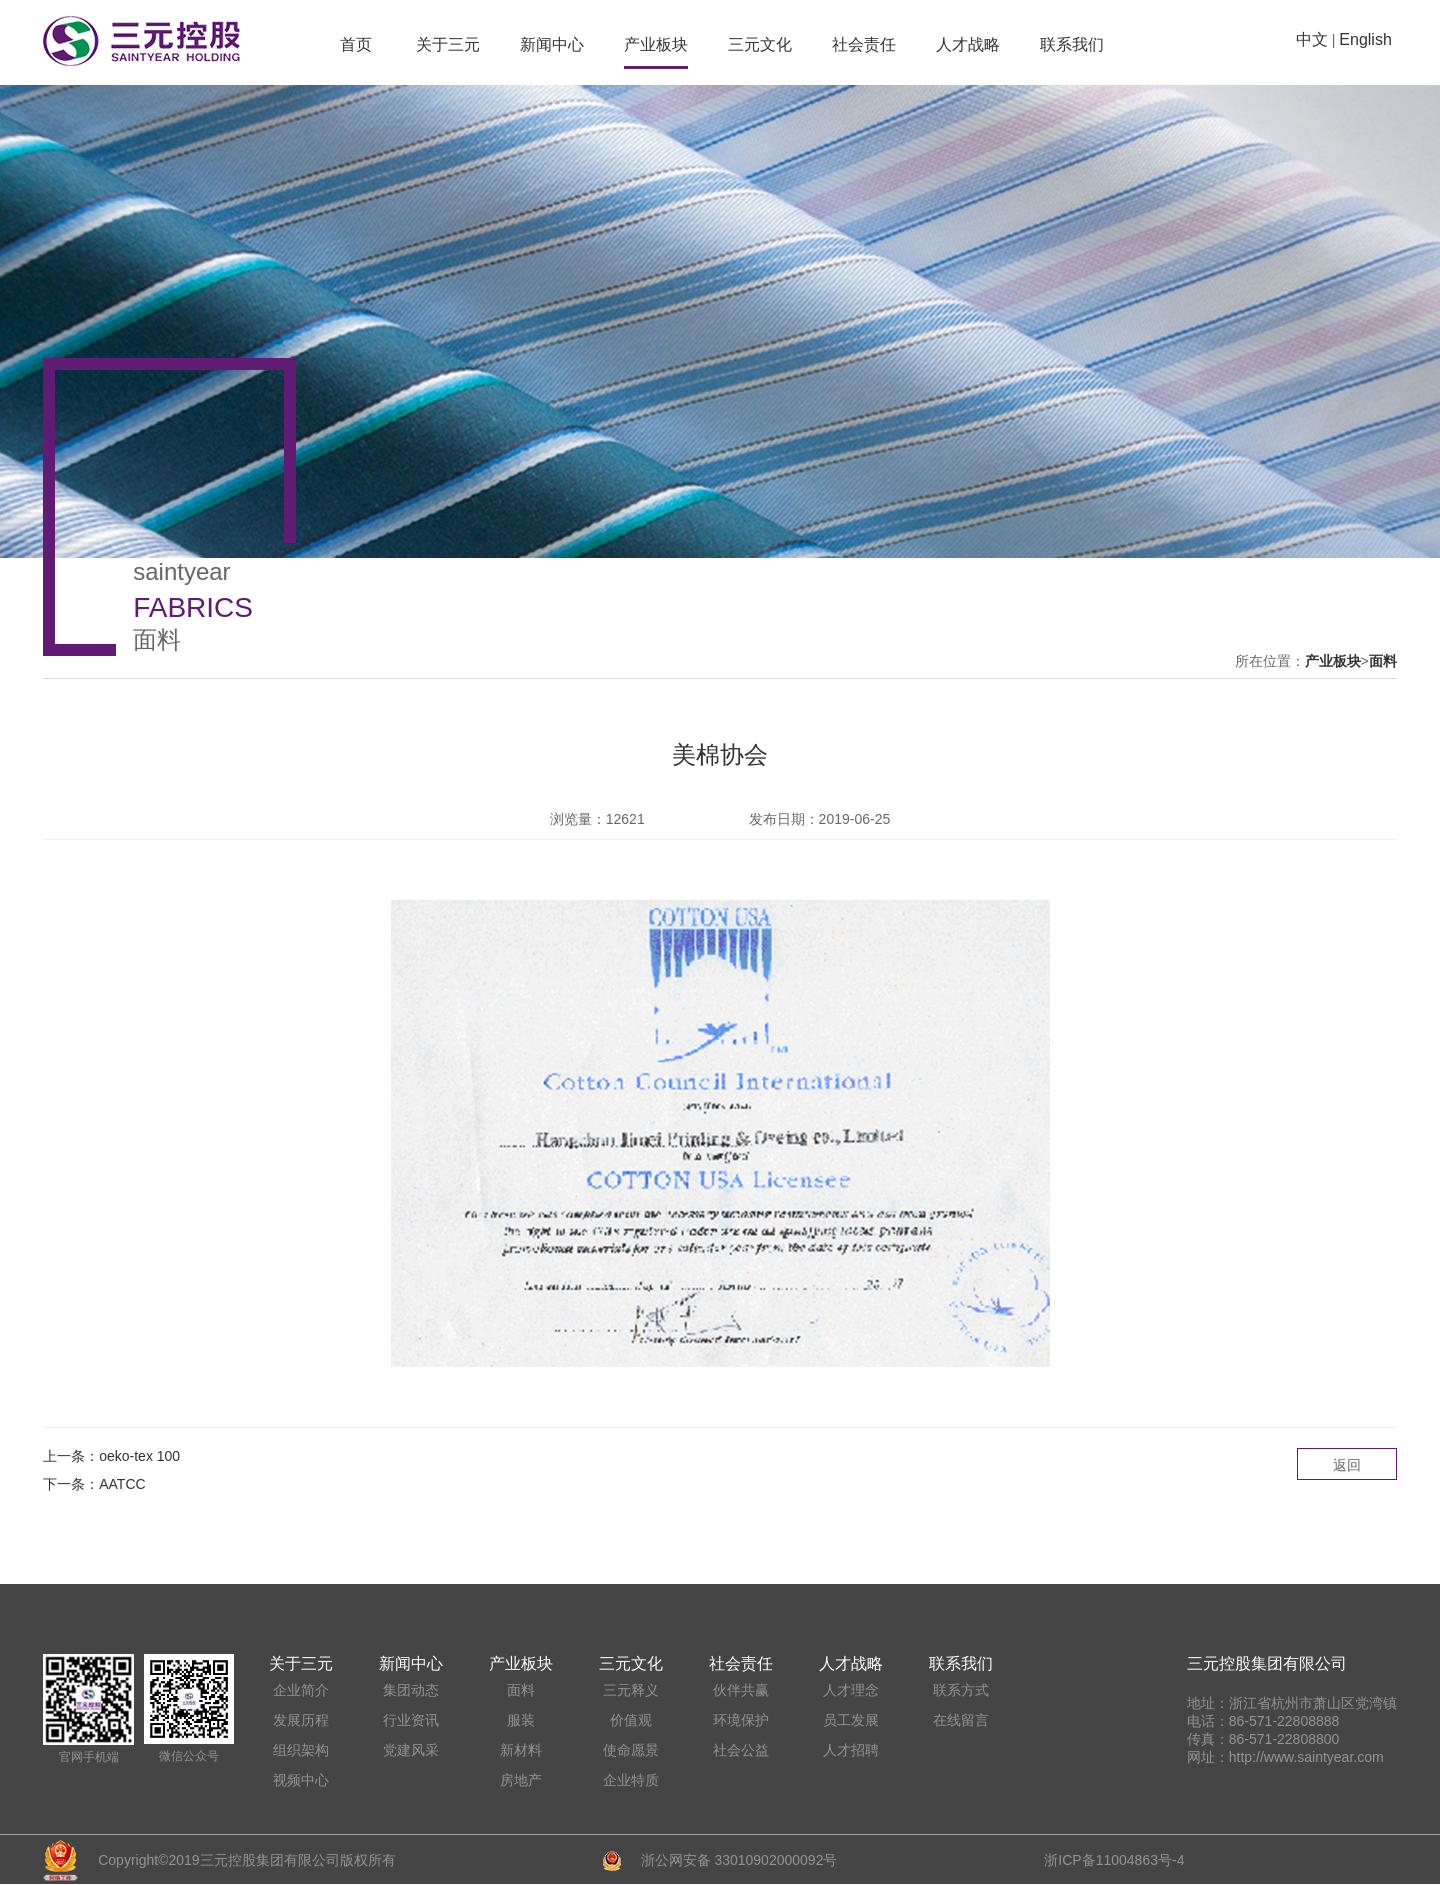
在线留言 (961, 1720)
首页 (356, 44)
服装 (521, 1720)
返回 (1347, 1465)
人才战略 (968, 44)
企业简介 (301, 1690)
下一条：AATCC (94, 1484)
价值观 (631, 1720)
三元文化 (760, 44)
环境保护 (741, 1720)
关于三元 (448, 44)
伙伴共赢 (741, 1690)
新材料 (521, 1750)
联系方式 (961, 1690)
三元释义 (631, 1690)
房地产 (521, 1780)
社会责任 (864, 44)
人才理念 (851, 1690)
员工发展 (851, 1720)
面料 (1383, 661)
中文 (1312, 39)
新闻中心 (552, 44)
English (1365, 39)
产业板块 (656, 44)
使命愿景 (631, 1750)
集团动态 (411, 1690)
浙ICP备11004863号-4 (1114, 1860)
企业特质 (631, 1780)
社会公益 (741, 1750)
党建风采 (411, 1750)
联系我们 (1072, 44)
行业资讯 (411, 1720)
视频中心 (301, 1780)
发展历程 (301, 1720)
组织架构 (301, 1750)
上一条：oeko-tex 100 (111, 1456)
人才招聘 (851, 1750)
